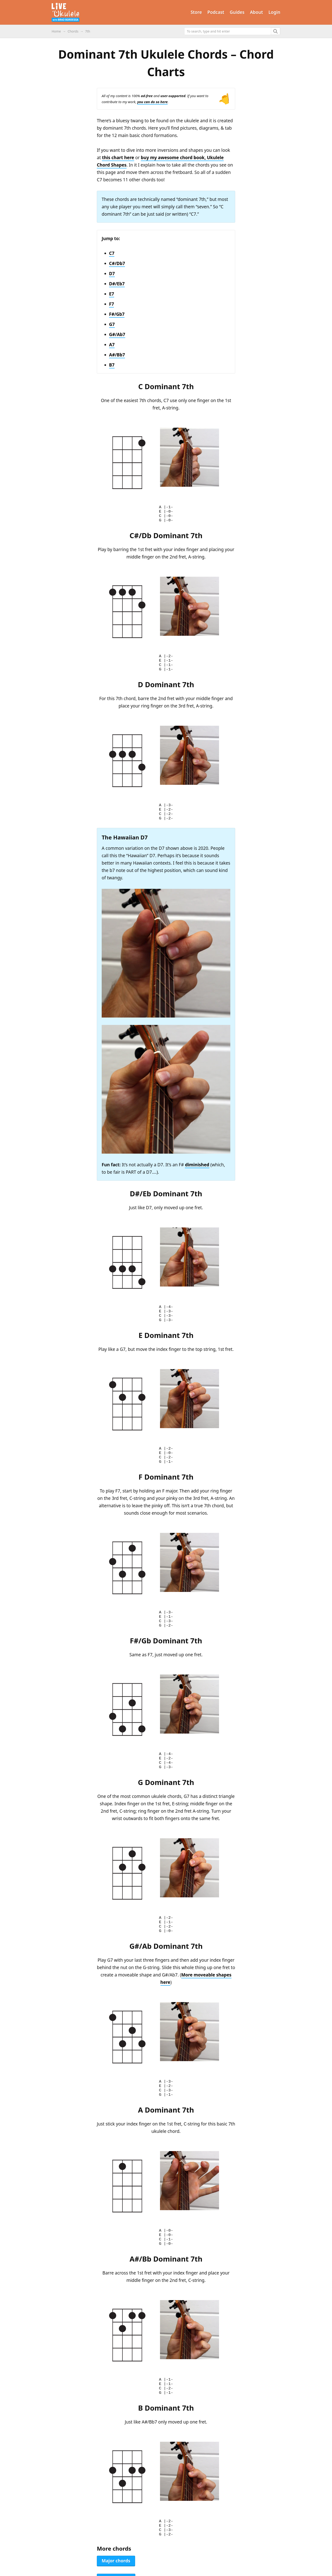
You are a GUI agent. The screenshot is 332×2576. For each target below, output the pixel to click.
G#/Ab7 (117, 334)
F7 (111, 304)
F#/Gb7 (117, 314)
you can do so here (152, 101)
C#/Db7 (117, 263)
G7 (112, 324)
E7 (111, 294)
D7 (112, 274)
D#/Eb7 (117, 284)
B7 (112, 365)
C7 (111, 253)
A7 (112, 345)
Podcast (216, 12)
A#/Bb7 (117, 355)
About (256, 12)
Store (196, 12)
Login (275, 12)
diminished (197, 1165)
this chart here (118, 158)
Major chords (116, 2561)
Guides (237, 12)
